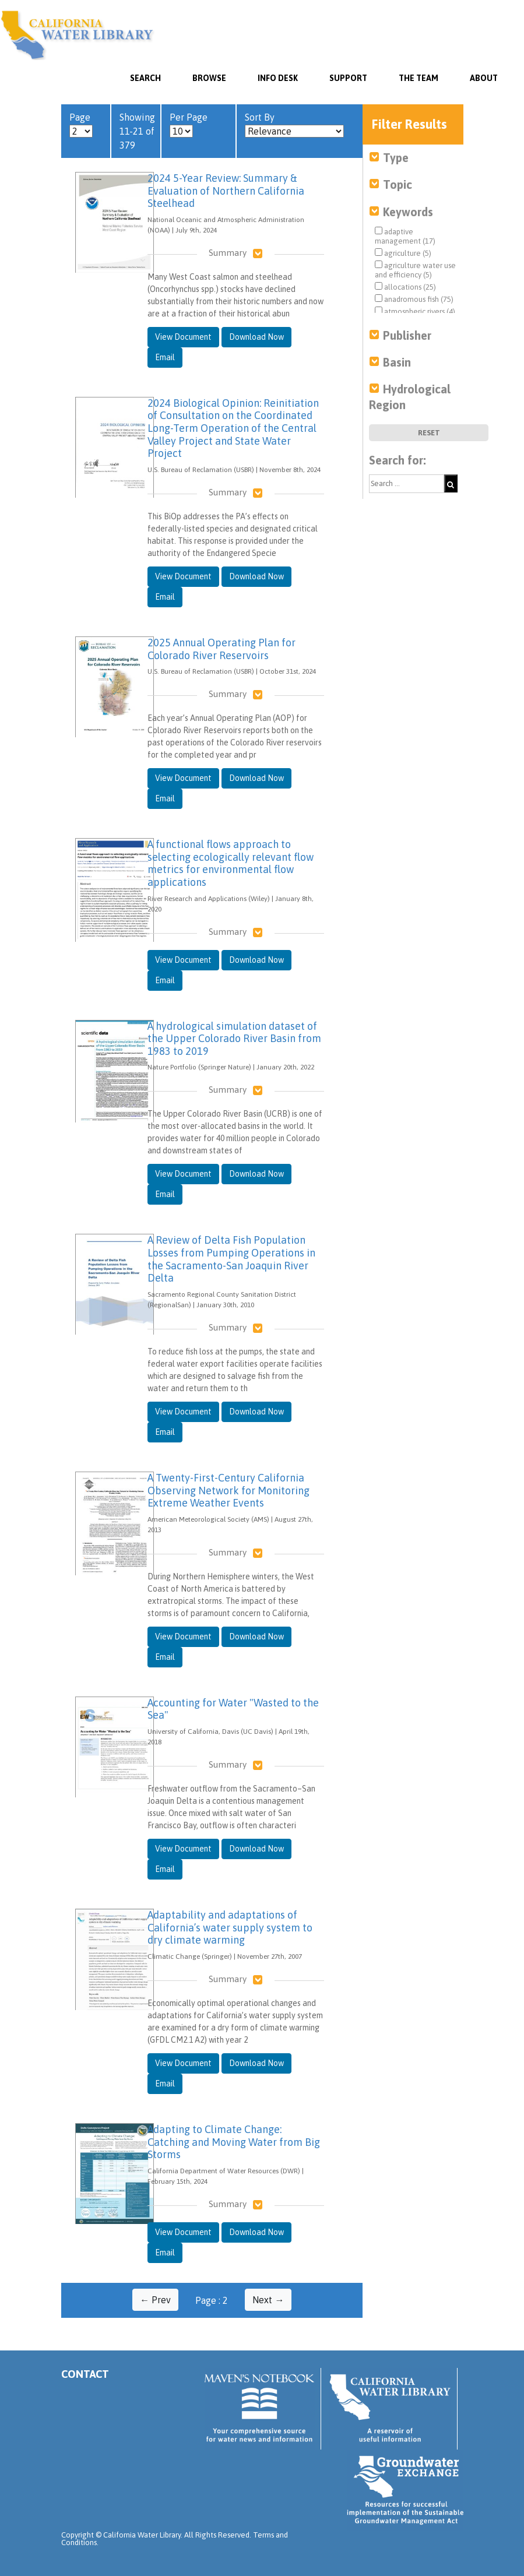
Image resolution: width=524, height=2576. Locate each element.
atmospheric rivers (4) (415, 311)
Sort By (294, 125)
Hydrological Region (410, 396)
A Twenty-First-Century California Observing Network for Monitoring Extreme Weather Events (228, 1490)
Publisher (407, 335)
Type (396, 157)
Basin (397, 362)
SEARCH (145, 78)
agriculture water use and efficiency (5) (415, 270)
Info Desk (278, 78)
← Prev (155, 2300)
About (484, 78)
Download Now (256, 337)
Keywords (408, 212)
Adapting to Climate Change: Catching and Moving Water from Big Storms (233, 2141)
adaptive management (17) (405, 236)
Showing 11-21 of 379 (137, 131)
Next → (268, 2300)
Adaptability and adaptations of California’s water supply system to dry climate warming (229, 1927)
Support (348, 78)
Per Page (189, 125)
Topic (397, 184)
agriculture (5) (403, 253)
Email (165, 357)
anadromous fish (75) (414, 299)
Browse (209, 78)
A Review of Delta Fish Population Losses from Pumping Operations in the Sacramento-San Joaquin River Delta (231, 1259)
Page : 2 (211, 2300)
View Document (183, 337)
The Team (418, 78)
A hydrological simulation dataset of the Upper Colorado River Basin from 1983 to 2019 (234, 1038)
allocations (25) (405, 286)
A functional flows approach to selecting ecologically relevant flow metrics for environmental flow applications (230, 863)
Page (81, 125)
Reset (429, 432)
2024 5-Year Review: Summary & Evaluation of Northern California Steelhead (225, 190)
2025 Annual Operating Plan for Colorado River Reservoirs (221, 648)
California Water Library (77, 35)
